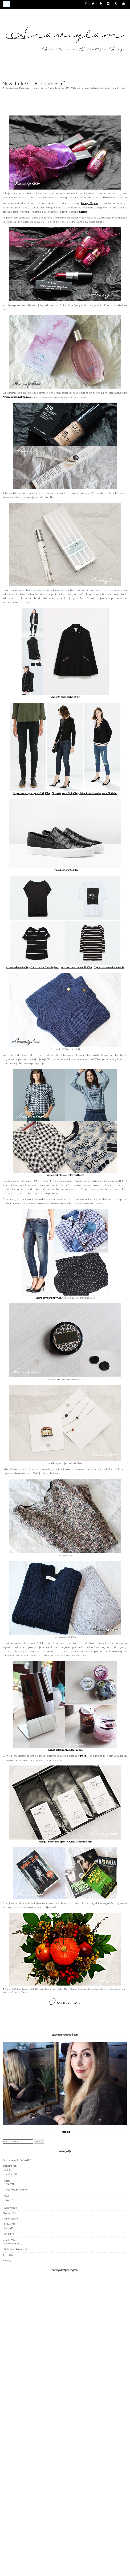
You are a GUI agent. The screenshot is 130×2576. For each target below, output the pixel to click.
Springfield (100, 1988)
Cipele (24, 1988)
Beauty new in (32, 87)
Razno (8, 2255)
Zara (23, 1991)
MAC (67, 87)
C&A (14, 1988)
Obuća (73, 1988)
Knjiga (51, 87)
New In (115, 87)
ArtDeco (20, 87)
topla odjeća (8, 1991)
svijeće (117, 1988)
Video (7, 2260)
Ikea (46, 1988)
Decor (43, 87)
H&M (31, 1988)
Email (5, 2408)
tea (123, 1988)
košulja (59, 1988)
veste (17, 1991)
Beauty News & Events (17, 2160)
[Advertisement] (66, 101)
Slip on (90, 1988)
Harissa (39, 1988)
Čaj (18, 1988)
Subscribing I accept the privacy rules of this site (30, 2421)
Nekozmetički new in (100, 87)
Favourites (10, 2207)
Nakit (66, 1988)
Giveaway (9, 2213)
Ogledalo (82, 1988)
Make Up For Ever (80, 87)
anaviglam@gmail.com (65, 2034)
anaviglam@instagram (65, 2270)
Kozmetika (10, 2218)
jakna (52, 1988)
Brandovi (10, 2165)
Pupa (123, 87)
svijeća (109, 1988)
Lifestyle (59, 87)
